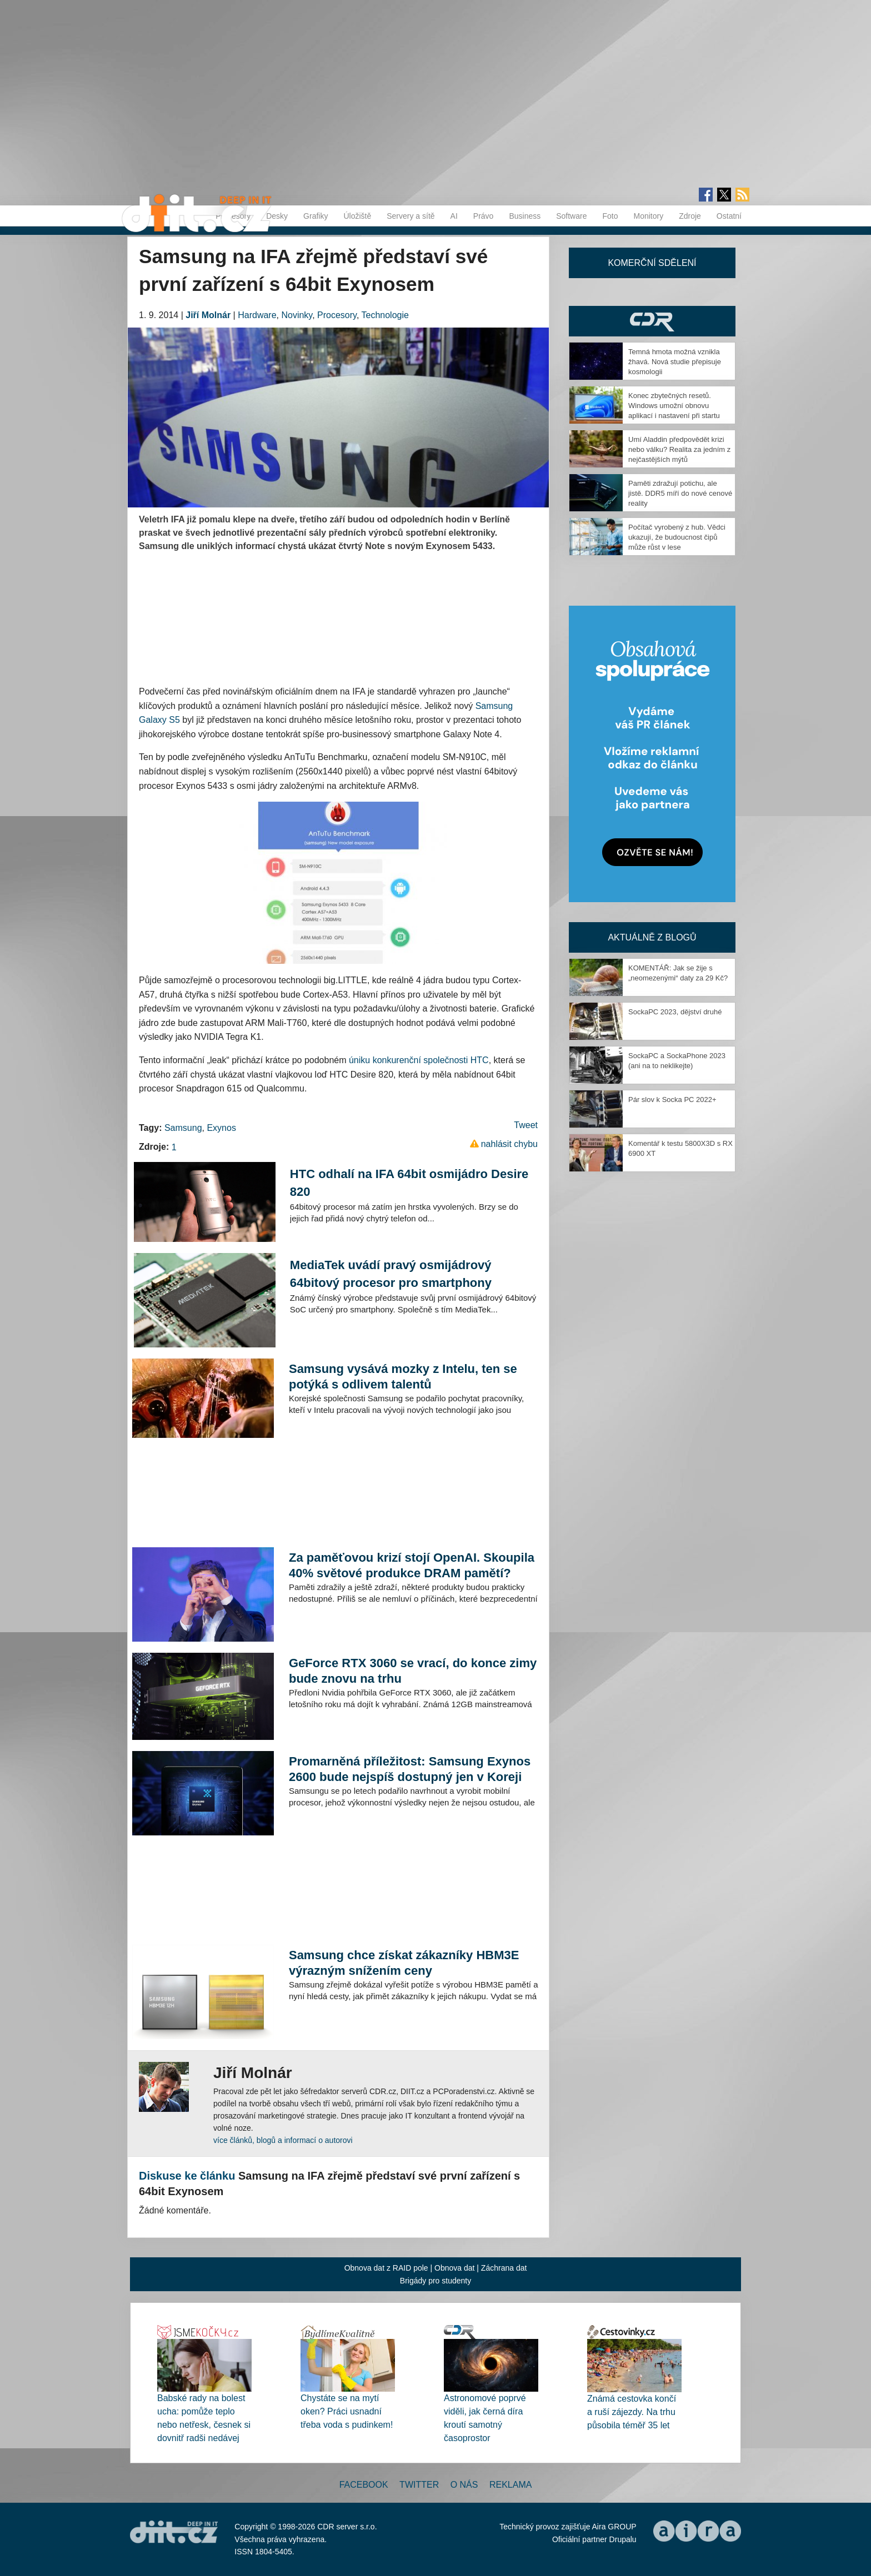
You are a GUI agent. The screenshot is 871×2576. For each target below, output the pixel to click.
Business (524, 216)
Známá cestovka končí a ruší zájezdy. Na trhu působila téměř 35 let (631, 2412)
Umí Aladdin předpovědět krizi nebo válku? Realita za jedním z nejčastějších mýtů (679, 449)
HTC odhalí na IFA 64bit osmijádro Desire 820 (409, 1183)
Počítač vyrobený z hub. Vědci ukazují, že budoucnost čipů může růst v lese (676, 537)
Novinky (296, 315)
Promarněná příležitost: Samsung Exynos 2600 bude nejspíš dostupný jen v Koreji (409, 1769)
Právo (483, 216)
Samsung (183, 1128)
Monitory (648, 216)
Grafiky (315, 216)
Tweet (526, 1125)
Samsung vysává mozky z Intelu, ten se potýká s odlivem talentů (403, 1376)
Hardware (257, 315)
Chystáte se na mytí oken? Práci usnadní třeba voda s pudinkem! (347, 2411)
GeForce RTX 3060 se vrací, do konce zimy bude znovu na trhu (413, 1671)
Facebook (363, 2484)
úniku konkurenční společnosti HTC (419, 1060)
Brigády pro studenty (435, 2280)
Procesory (337, 315)
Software (571, 216)
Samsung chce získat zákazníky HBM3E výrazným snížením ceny (404, 1963)
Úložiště (357, 216)
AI (454, 216)
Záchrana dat (504, 2267)
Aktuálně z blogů (652, 937)
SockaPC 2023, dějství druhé (675, 1012)
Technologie (385, 315)
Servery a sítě (410, 216)
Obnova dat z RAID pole (386, 2267)
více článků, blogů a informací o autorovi (283, 2140)
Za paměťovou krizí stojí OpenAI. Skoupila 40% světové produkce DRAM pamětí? (411, 1565)
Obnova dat (454, 2267)
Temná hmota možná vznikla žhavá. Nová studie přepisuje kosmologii (674, 362)
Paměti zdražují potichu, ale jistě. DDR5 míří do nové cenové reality (680, 493)
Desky (277, 216)
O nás (464, 2484)
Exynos (221, 1128)
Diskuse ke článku (187, 2176)
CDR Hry (652, 321)
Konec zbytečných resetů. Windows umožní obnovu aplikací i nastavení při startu (674, 405)
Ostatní (729, 216)
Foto (610, 216)
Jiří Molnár (208, 315)
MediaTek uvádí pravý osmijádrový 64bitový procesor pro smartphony (391, 1274)
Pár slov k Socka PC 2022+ (672, 1099)
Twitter (419, 2484)
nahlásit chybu (509, 1144)
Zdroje (690, 216)
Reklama (510, 2484)
